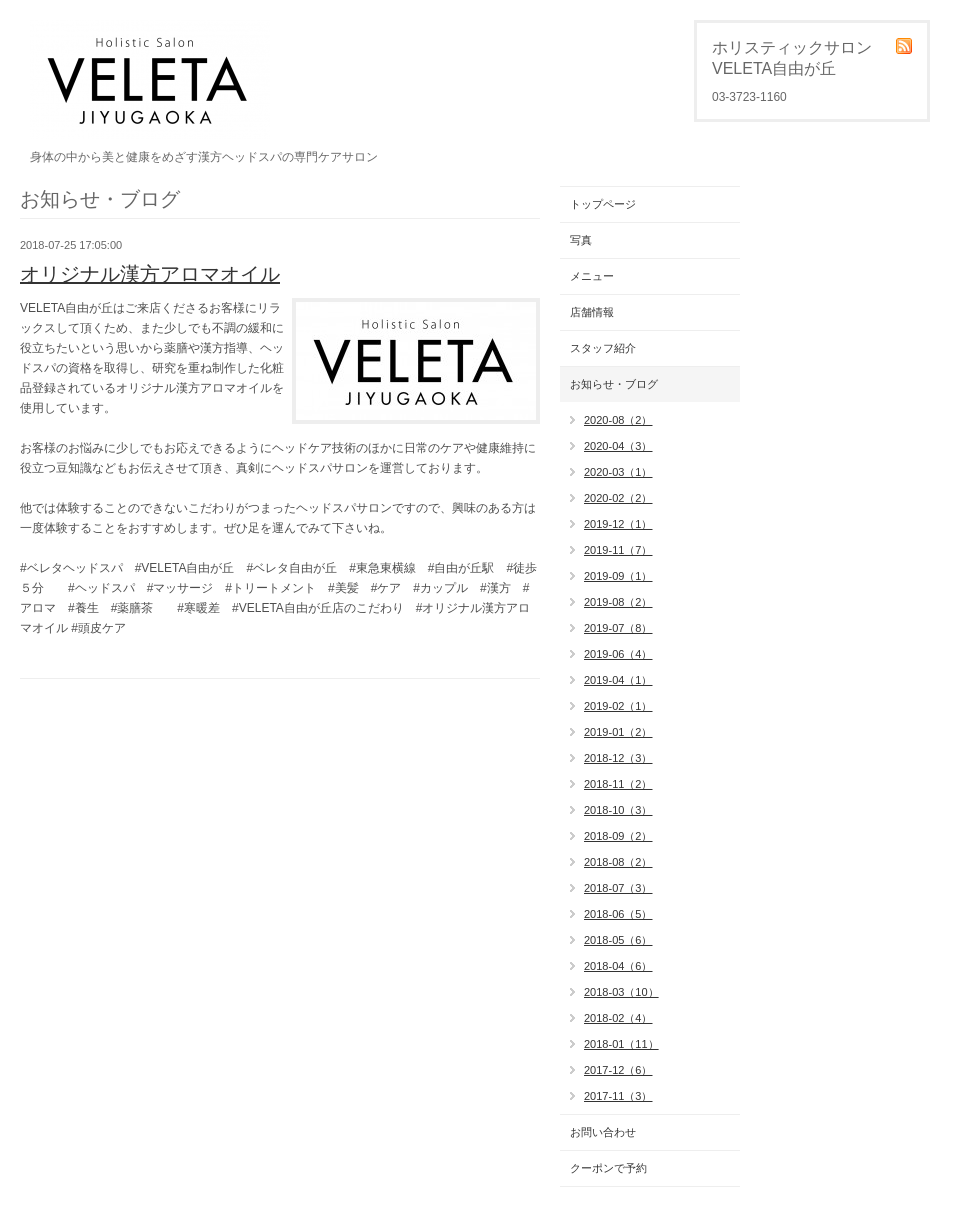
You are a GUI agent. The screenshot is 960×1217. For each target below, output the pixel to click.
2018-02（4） (618, 1018)
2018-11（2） (618, 784)
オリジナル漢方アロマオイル (150, 274)
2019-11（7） (618, 550)
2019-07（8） (618, 628)
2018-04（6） (618, 966)
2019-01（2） (618, 732)
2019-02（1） (618, 706)
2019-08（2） (618, 602)
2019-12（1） (618, 524)
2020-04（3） (618, 446)
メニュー (592, 276)
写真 (581, 240)
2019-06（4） (618, 654)
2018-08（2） (618, 862)
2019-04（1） (618, 680)
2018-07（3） (618, 888)
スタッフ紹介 (603, 348)
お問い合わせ (603, 1132)
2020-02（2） (618, 498)
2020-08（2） (618, 420)
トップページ (603, 204)
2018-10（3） (618, 810)
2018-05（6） (618, 940)
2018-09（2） (618, 836)
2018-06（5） (618, 914)
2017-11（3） (618, 1096)
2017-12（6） (618, 1070)
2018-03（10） (621, 992)
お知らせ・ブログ (614, 384)
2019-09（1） (618, 576)
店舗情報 (592, 312)
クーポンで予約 (608, 1168)
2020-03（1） (618, 472)
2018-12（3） (618, 758)
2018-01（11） (621, 1044)
